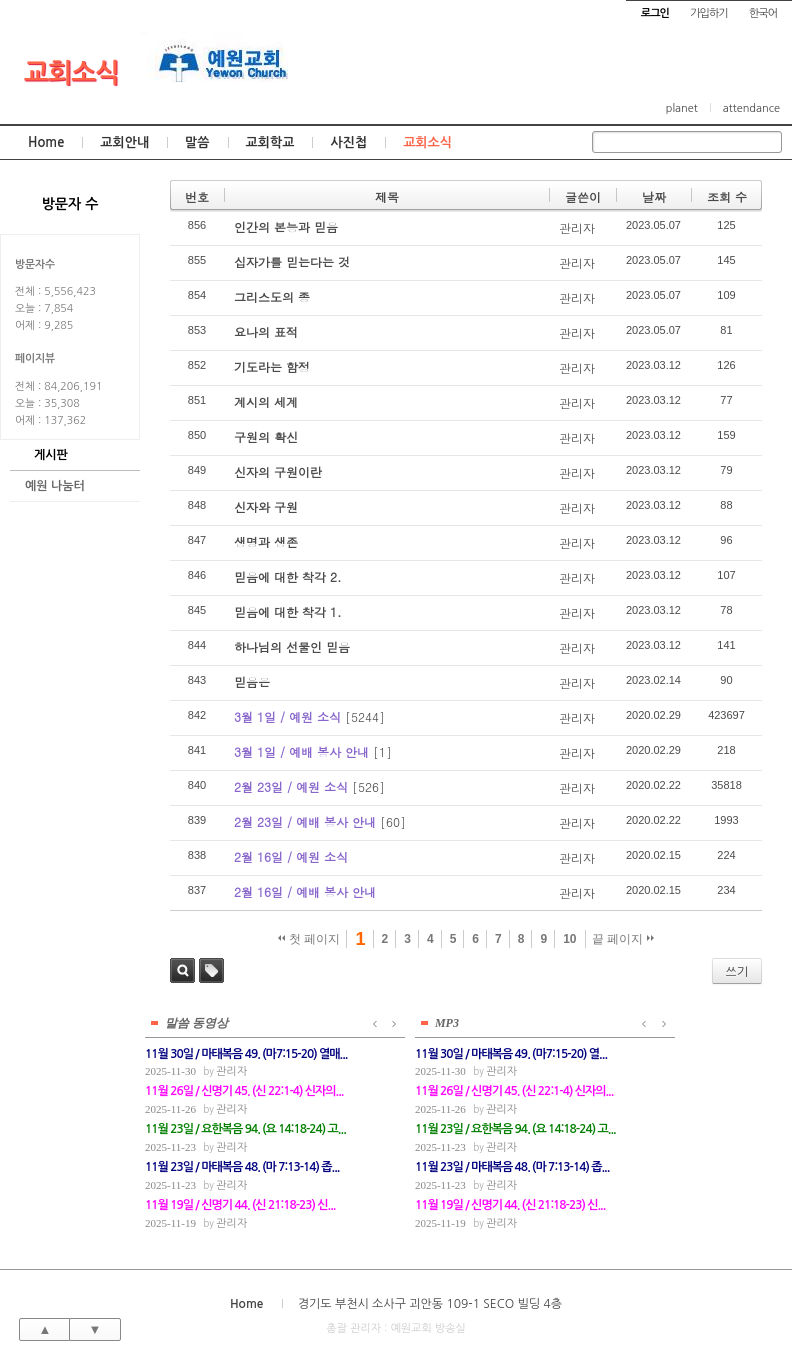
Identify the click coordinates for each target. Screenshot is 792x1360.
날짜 (654, 196)
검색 (182, 970)
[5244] (365, 716)
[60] (393, 821)
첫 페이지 (309, 939)
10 (569, 939)
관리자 (577, 227)
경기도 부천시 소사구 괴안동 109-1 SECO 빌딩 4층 (430, 1302)
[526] (368, 786)
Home (46, 142)
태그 (211, 970)
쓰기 (737, 970)
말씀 (197, 142)
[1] (382, 751)
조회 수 (727, 196)
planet (682, 108)
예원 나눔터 (55, 486)
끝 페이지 (623, 939)
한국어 (763, 13)
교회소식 (71, 73)
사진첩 (348, 142)
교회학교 (270, 142)
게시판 (51, 455)
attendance (751, 108)
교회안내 (124, 142)
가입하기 (708, 13)
